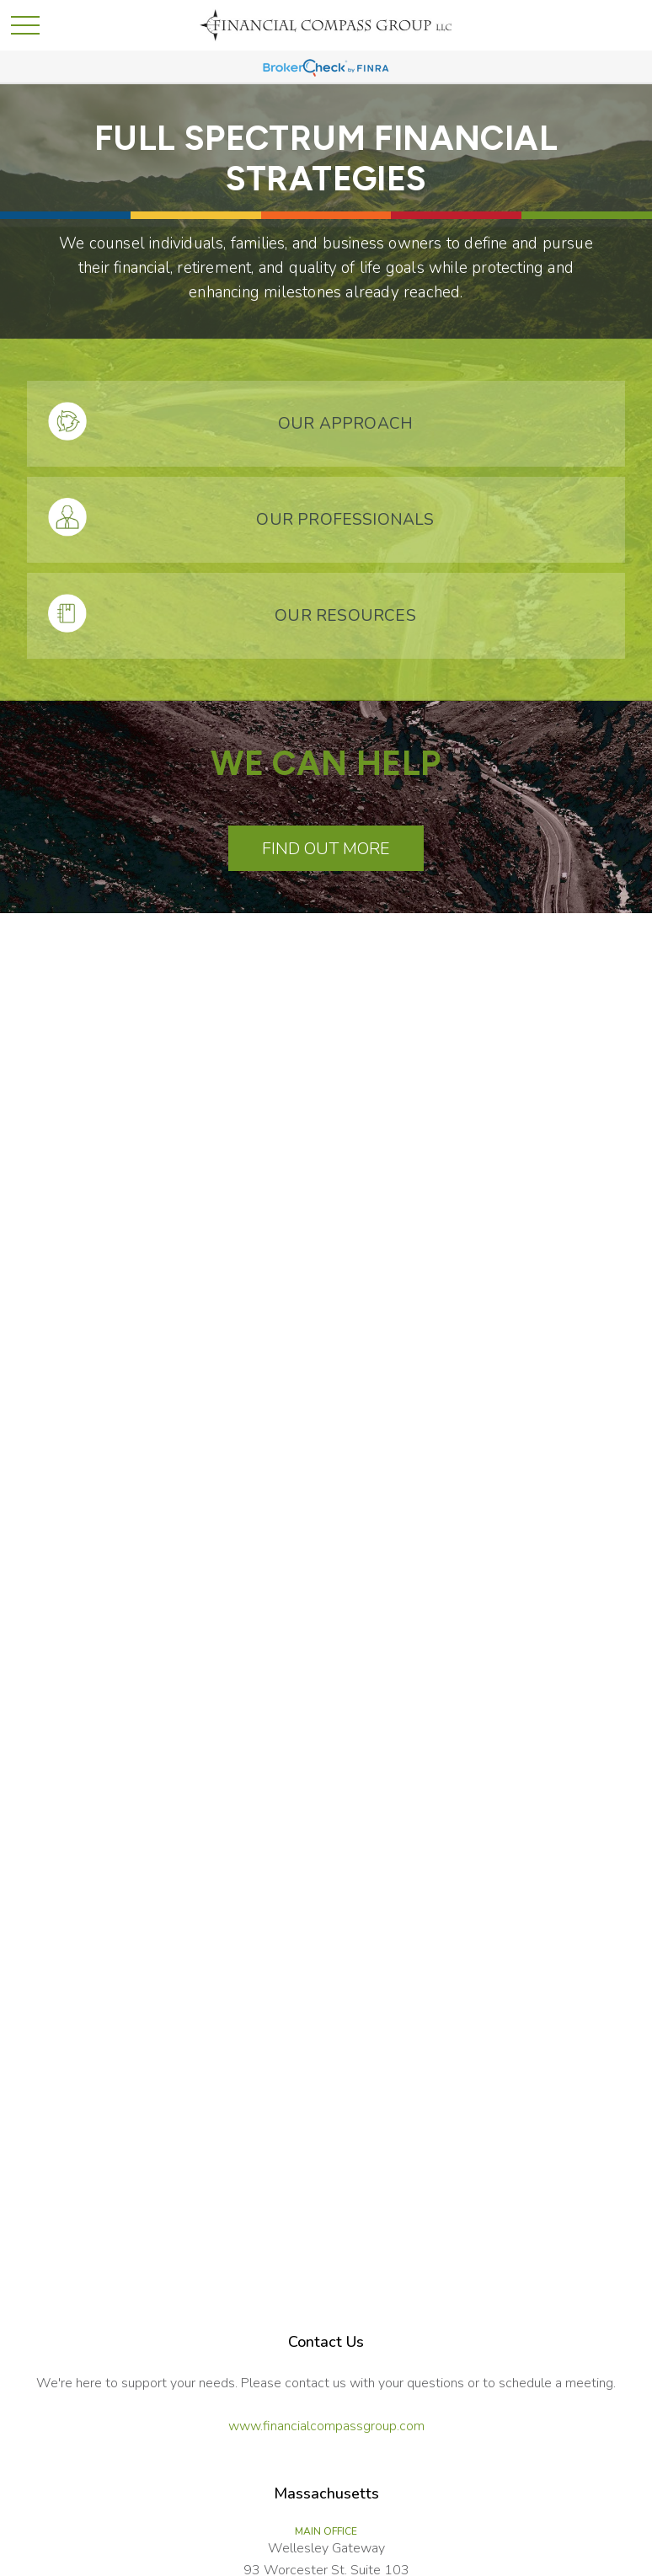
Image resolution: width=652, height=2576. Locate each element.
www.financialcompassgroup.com (326, 2426)
